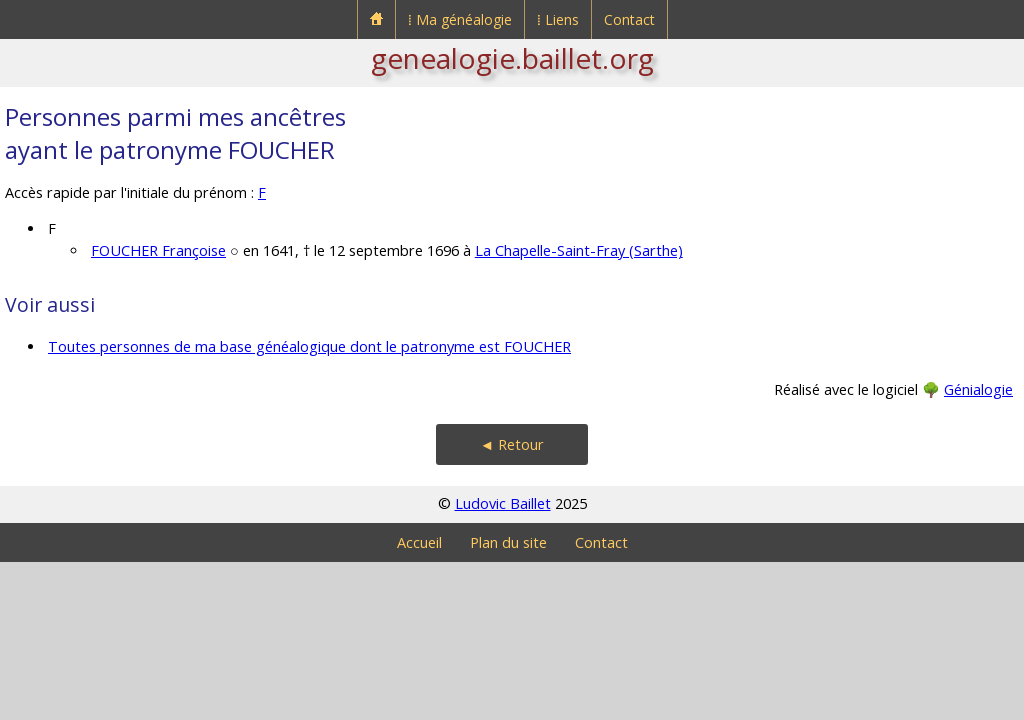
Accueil (419, 542)
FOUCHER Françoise (158, 250)
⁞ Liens (558, 19)
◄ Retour (512, 444)
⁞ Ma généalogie (460, 19)
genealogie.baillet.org (512, 58)
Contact (629, 19)
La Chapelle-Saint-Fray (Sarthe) (579, 250)
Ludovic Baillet (503, 503)
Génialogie (978, 389)
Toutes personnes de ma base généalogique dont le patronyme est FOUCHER (309, 346)
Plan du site (508, 542)
